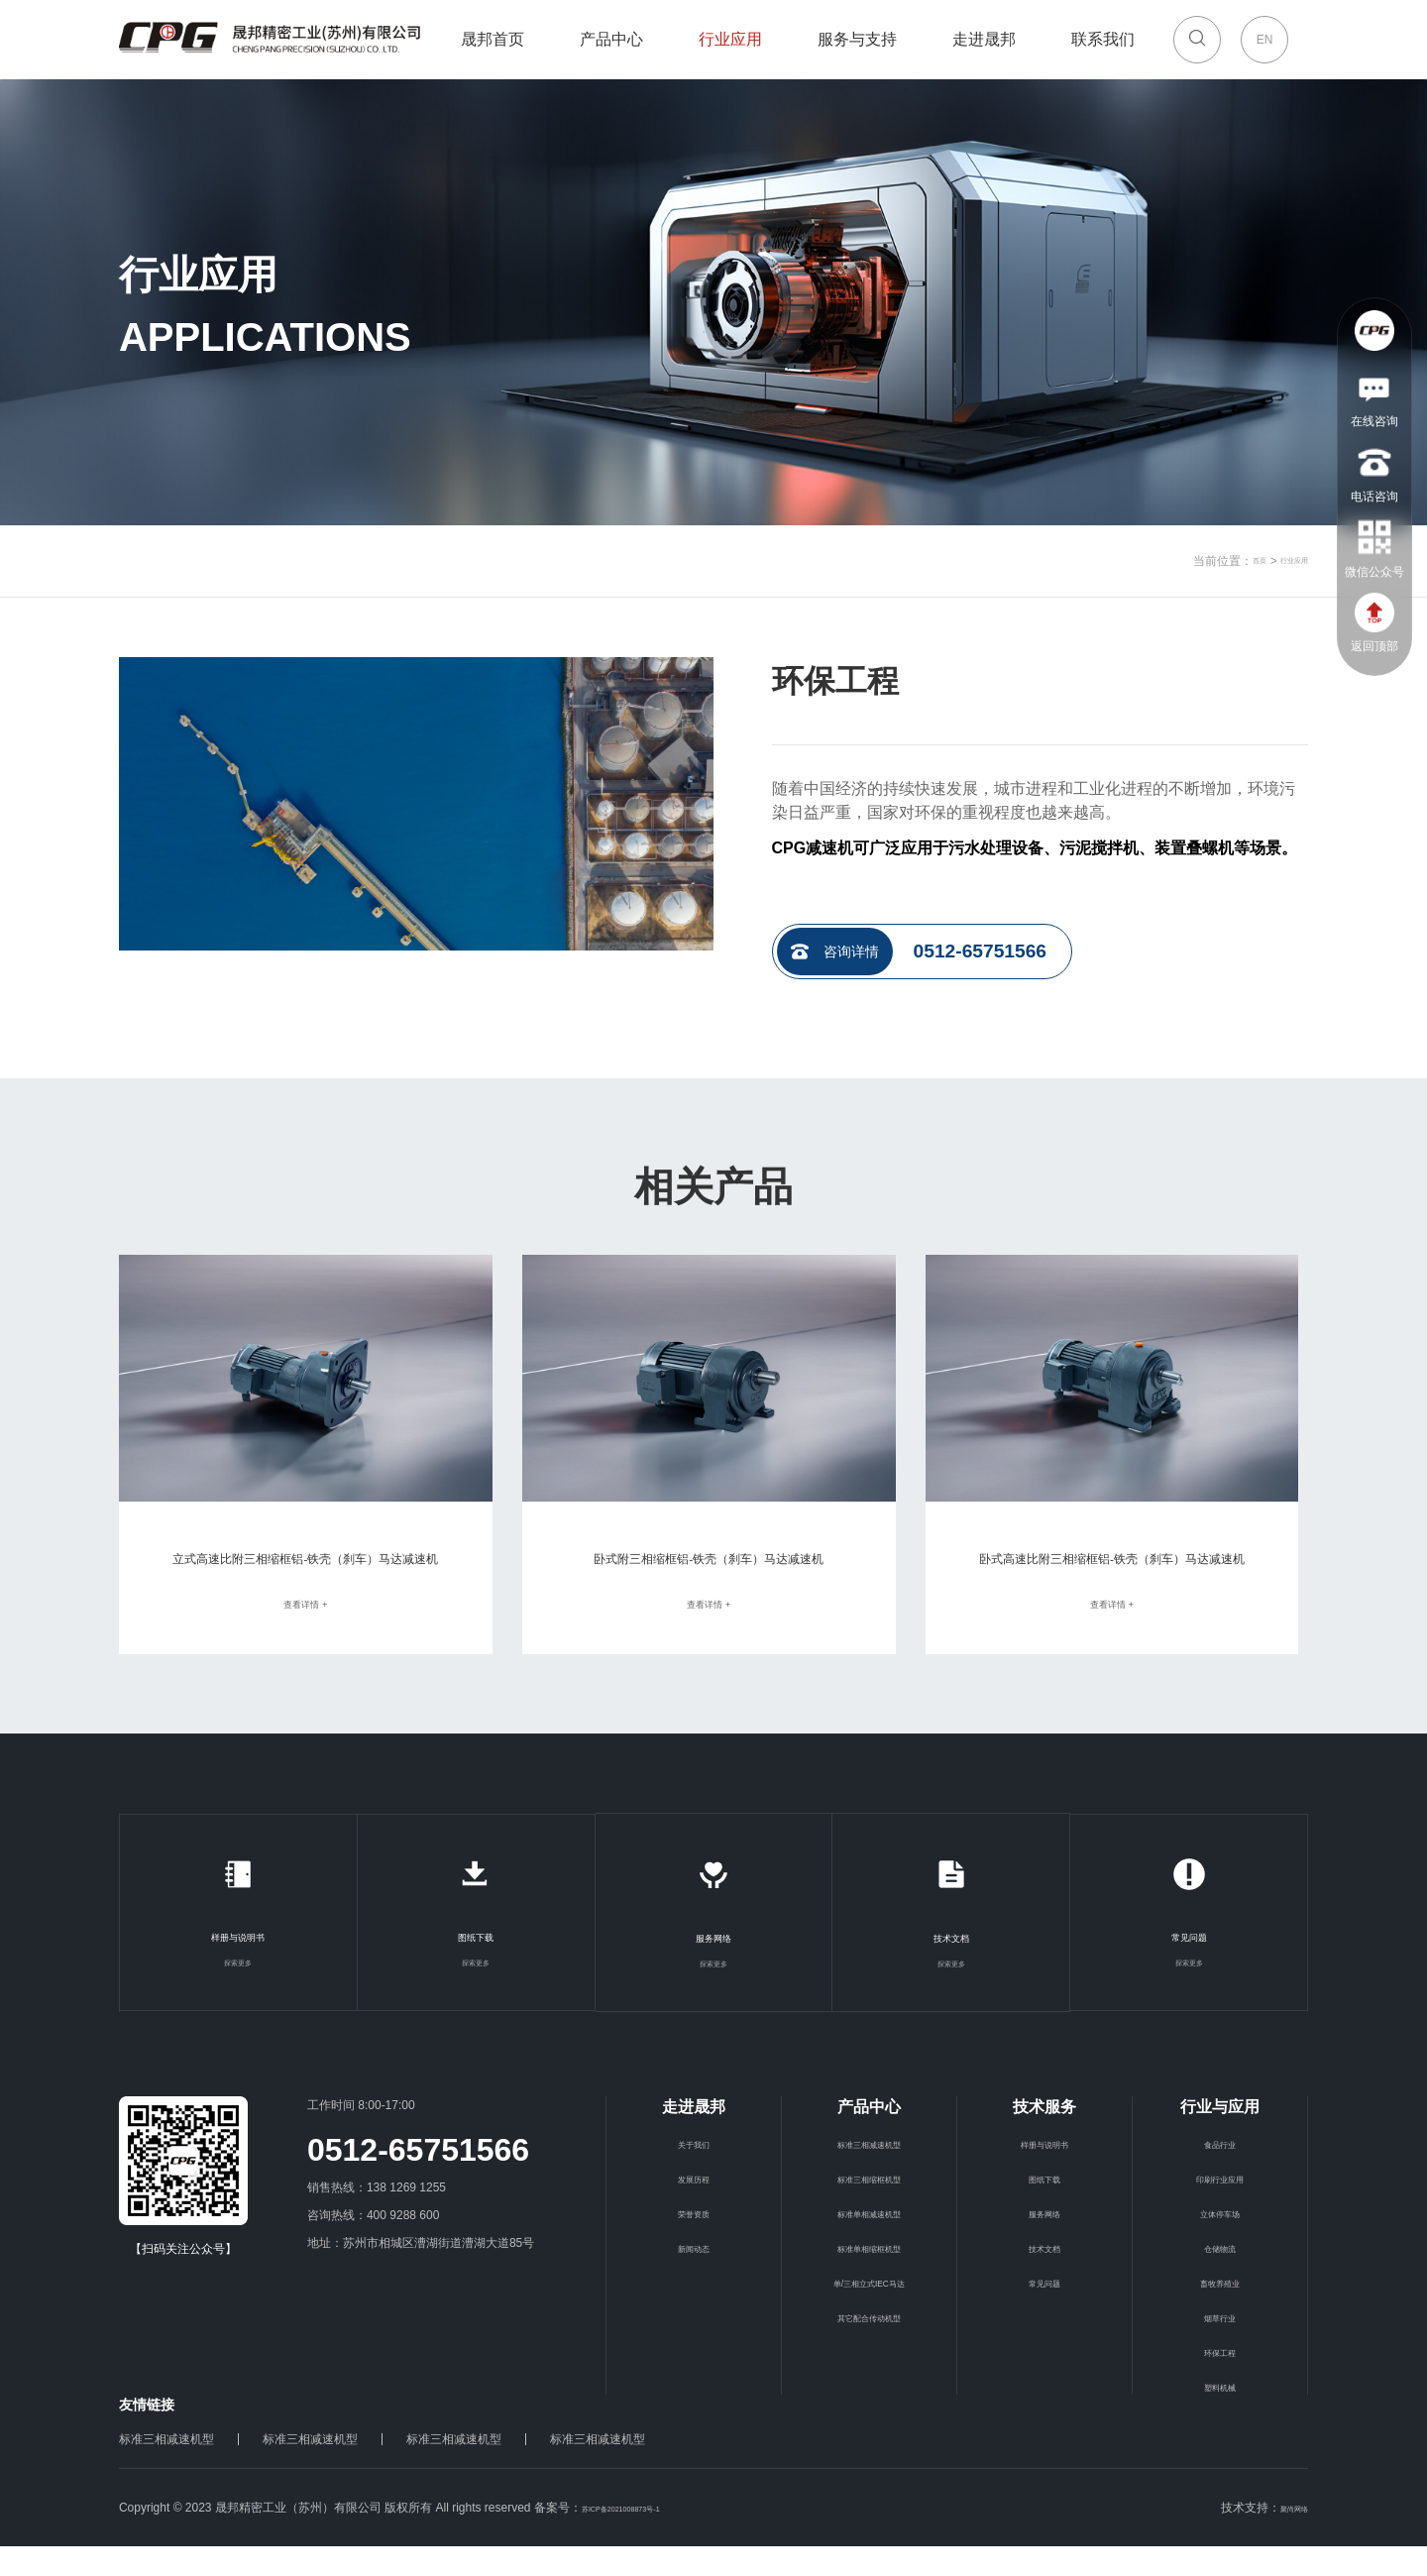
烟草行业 (1220, 2346)
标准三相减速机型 (869, 2173)
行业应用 (730, 43)
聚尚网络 (1284, 2537)
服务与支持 (857, 43)
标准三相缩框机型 (869, 2207)
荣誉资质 (693, 2242)
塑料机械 (1220, 2415)
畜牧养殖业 (1220, 2311)
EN (1265, 40)
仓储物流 (1220, 2277)
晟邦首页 (492, 39)
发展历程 (693, 2207)
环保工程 (1220, 2381)
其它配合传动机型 (869, 2346)
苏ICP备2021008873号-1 (648, 2537)
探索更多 (238, 1991)
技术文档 (951, 1966)
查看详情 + (305, 1632)
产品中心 (611, 39)
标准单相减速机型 (869, 2242)
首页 (1235, 561)
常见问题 (1189, 1965)
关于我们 (693, 2173)
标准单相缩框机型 (869, 2277)
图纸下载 (475, 1965)
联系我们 (1103, 43)
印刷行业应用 (1220, 2207)
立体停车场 (1220, 2242)
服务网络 (713, 1966)
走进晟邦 (984, 43)
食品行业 (1220, 2173)
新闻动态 (693, 2277)
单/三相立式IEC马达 (869, 2311)
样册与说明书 (237, 1965)
